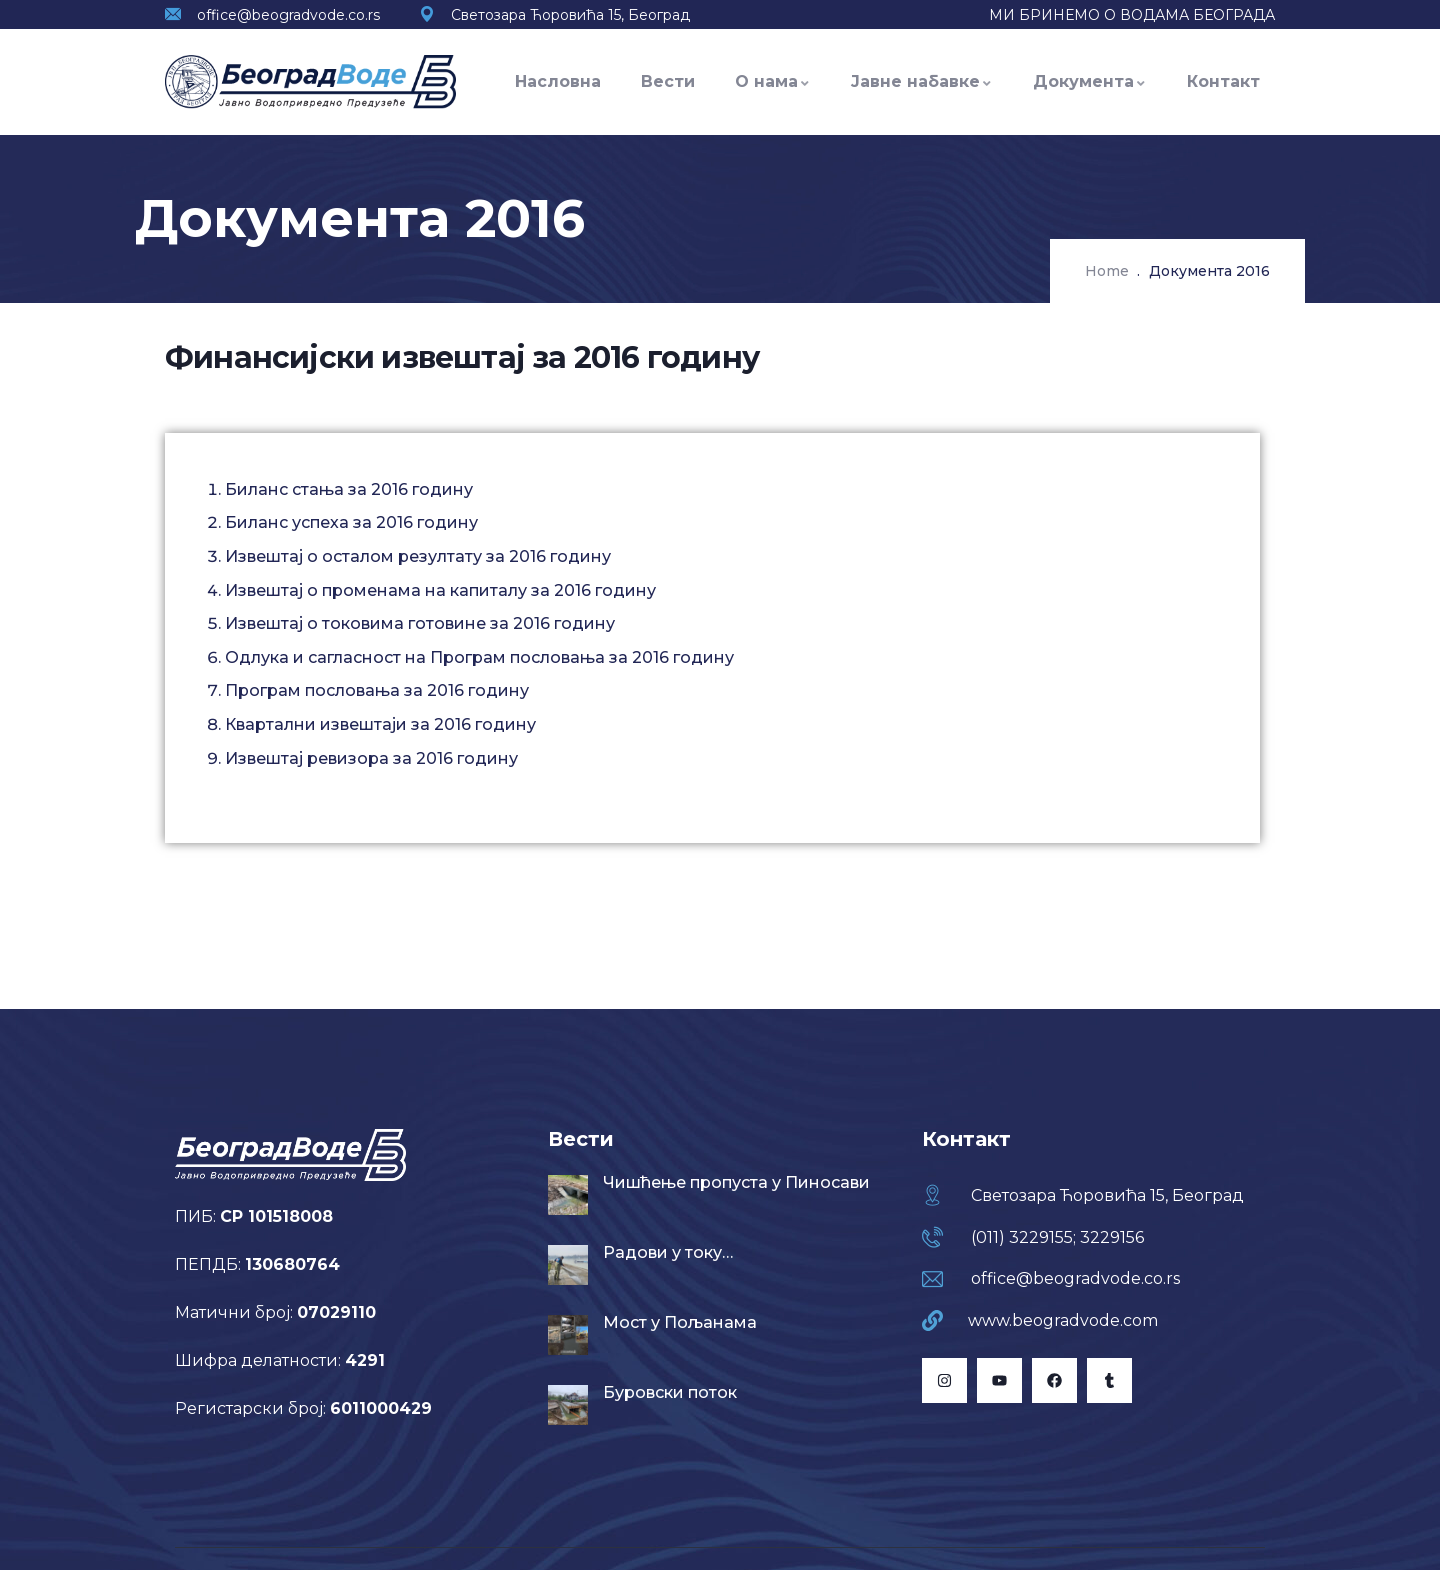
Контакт (1223, 81)
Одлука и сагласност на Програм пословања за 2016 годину (479, 657)
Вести (668, 81)
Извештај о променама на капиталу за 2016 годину (440, 590)
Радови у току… (668, 1252)
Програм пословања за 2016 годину (377, 690)
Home (1107, 271)
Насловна (558, 81)
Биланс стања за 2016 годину (349, 489)
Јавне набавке (922, 81)
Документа (1090, 81)
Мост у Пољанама (680, 1322)
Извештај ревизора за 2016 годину (371, 758)
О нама (773, 81)
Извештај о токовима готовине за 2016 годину (420, 623)
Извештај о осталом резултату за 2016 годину (418, 556)
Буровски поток (670, 1392)
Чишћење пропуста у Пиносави (736, 1182)
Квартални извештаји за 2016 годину (380, 724)
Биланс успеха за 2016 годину (351, 522)
